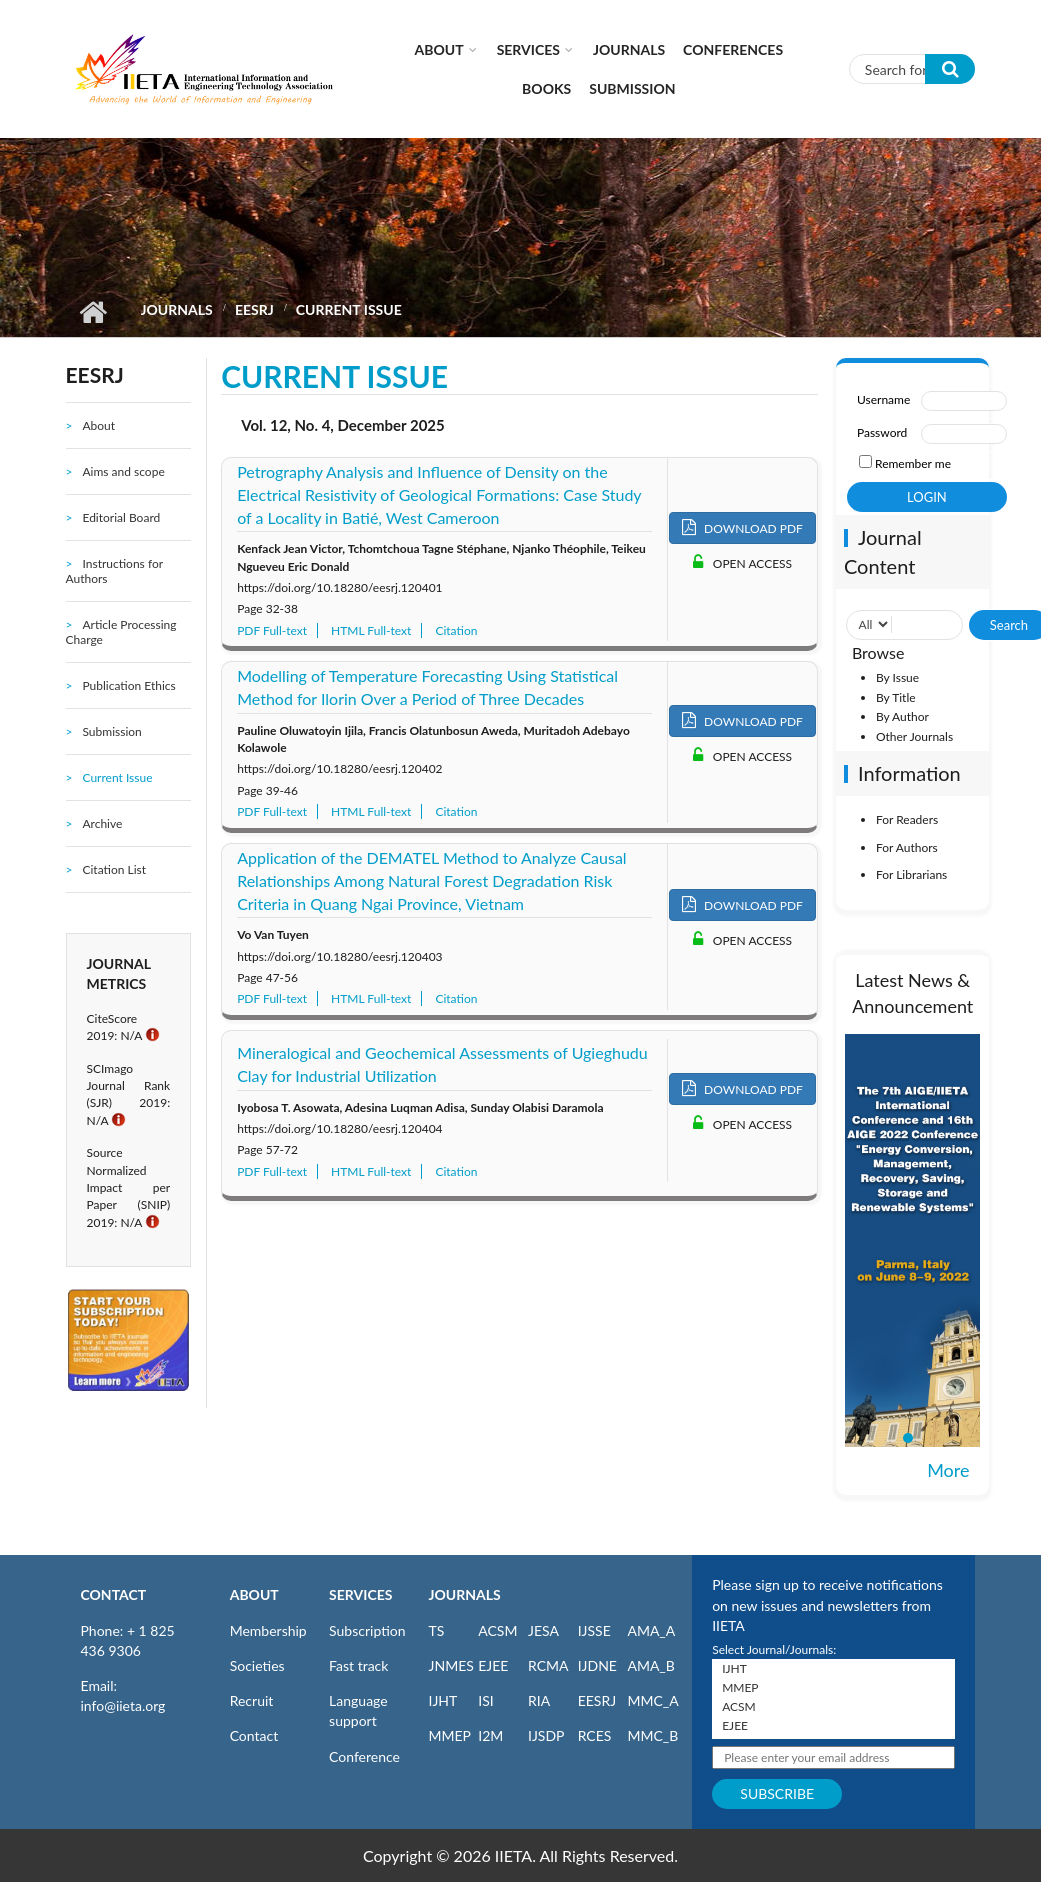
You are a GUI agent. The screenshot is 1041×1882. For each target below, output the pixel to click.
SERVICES (360, 1594)
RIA (539, 1700)
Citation (456, 630)
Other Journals (914, 736)
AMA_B (650, 1665)
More (948, 1470)
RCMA (548, 1665)
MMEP (450, 1735)
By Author (902, 716)
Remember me (913, 463)
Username (883, 399)
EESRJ (254, 309)
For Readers (907, 819)
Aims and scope (123, 471)
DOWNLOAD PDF (742, 527)
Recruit (252, 1700)
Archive (102, 823)
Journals (629, 49)
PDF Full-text (272, 630)
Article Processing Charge (121, 632)
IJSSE (594, 1630)
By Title (896, 697)
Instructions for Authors (114, 571)
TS (437, 1630)
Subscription (367, 1630)
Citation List (114, 869)
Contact (254, 1735)
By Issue (897, 677)
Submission (632, 88)
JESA (543, 1630)
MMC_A (652, 1700)
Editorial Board (121, 517)
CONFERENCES (733, 49)
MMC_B (652, 1735)
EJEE (493, 1665)
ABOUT (254, 1594)
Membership (268, 1630)
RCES (595, 1735)
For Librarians (911, 874)
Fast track (358, 1665)
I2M (490, 1735)
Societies (257, 1665)
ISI (485, 1700)
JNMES (451, 1665)
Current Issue (117, 777)
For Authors (907, 847)
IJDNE (597, 1665)
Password (882, 432)
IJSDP (546, 1735)
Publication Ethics (128, 685)
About (439, 49)
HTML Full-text (371, 630)
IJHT (443, 1700)
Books (546, 88)
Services (528, 49)
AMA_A (651, 1630)
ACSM (497, 1630)
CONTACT (114, 1594)
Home (93, 312)
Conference (364, 1756)
